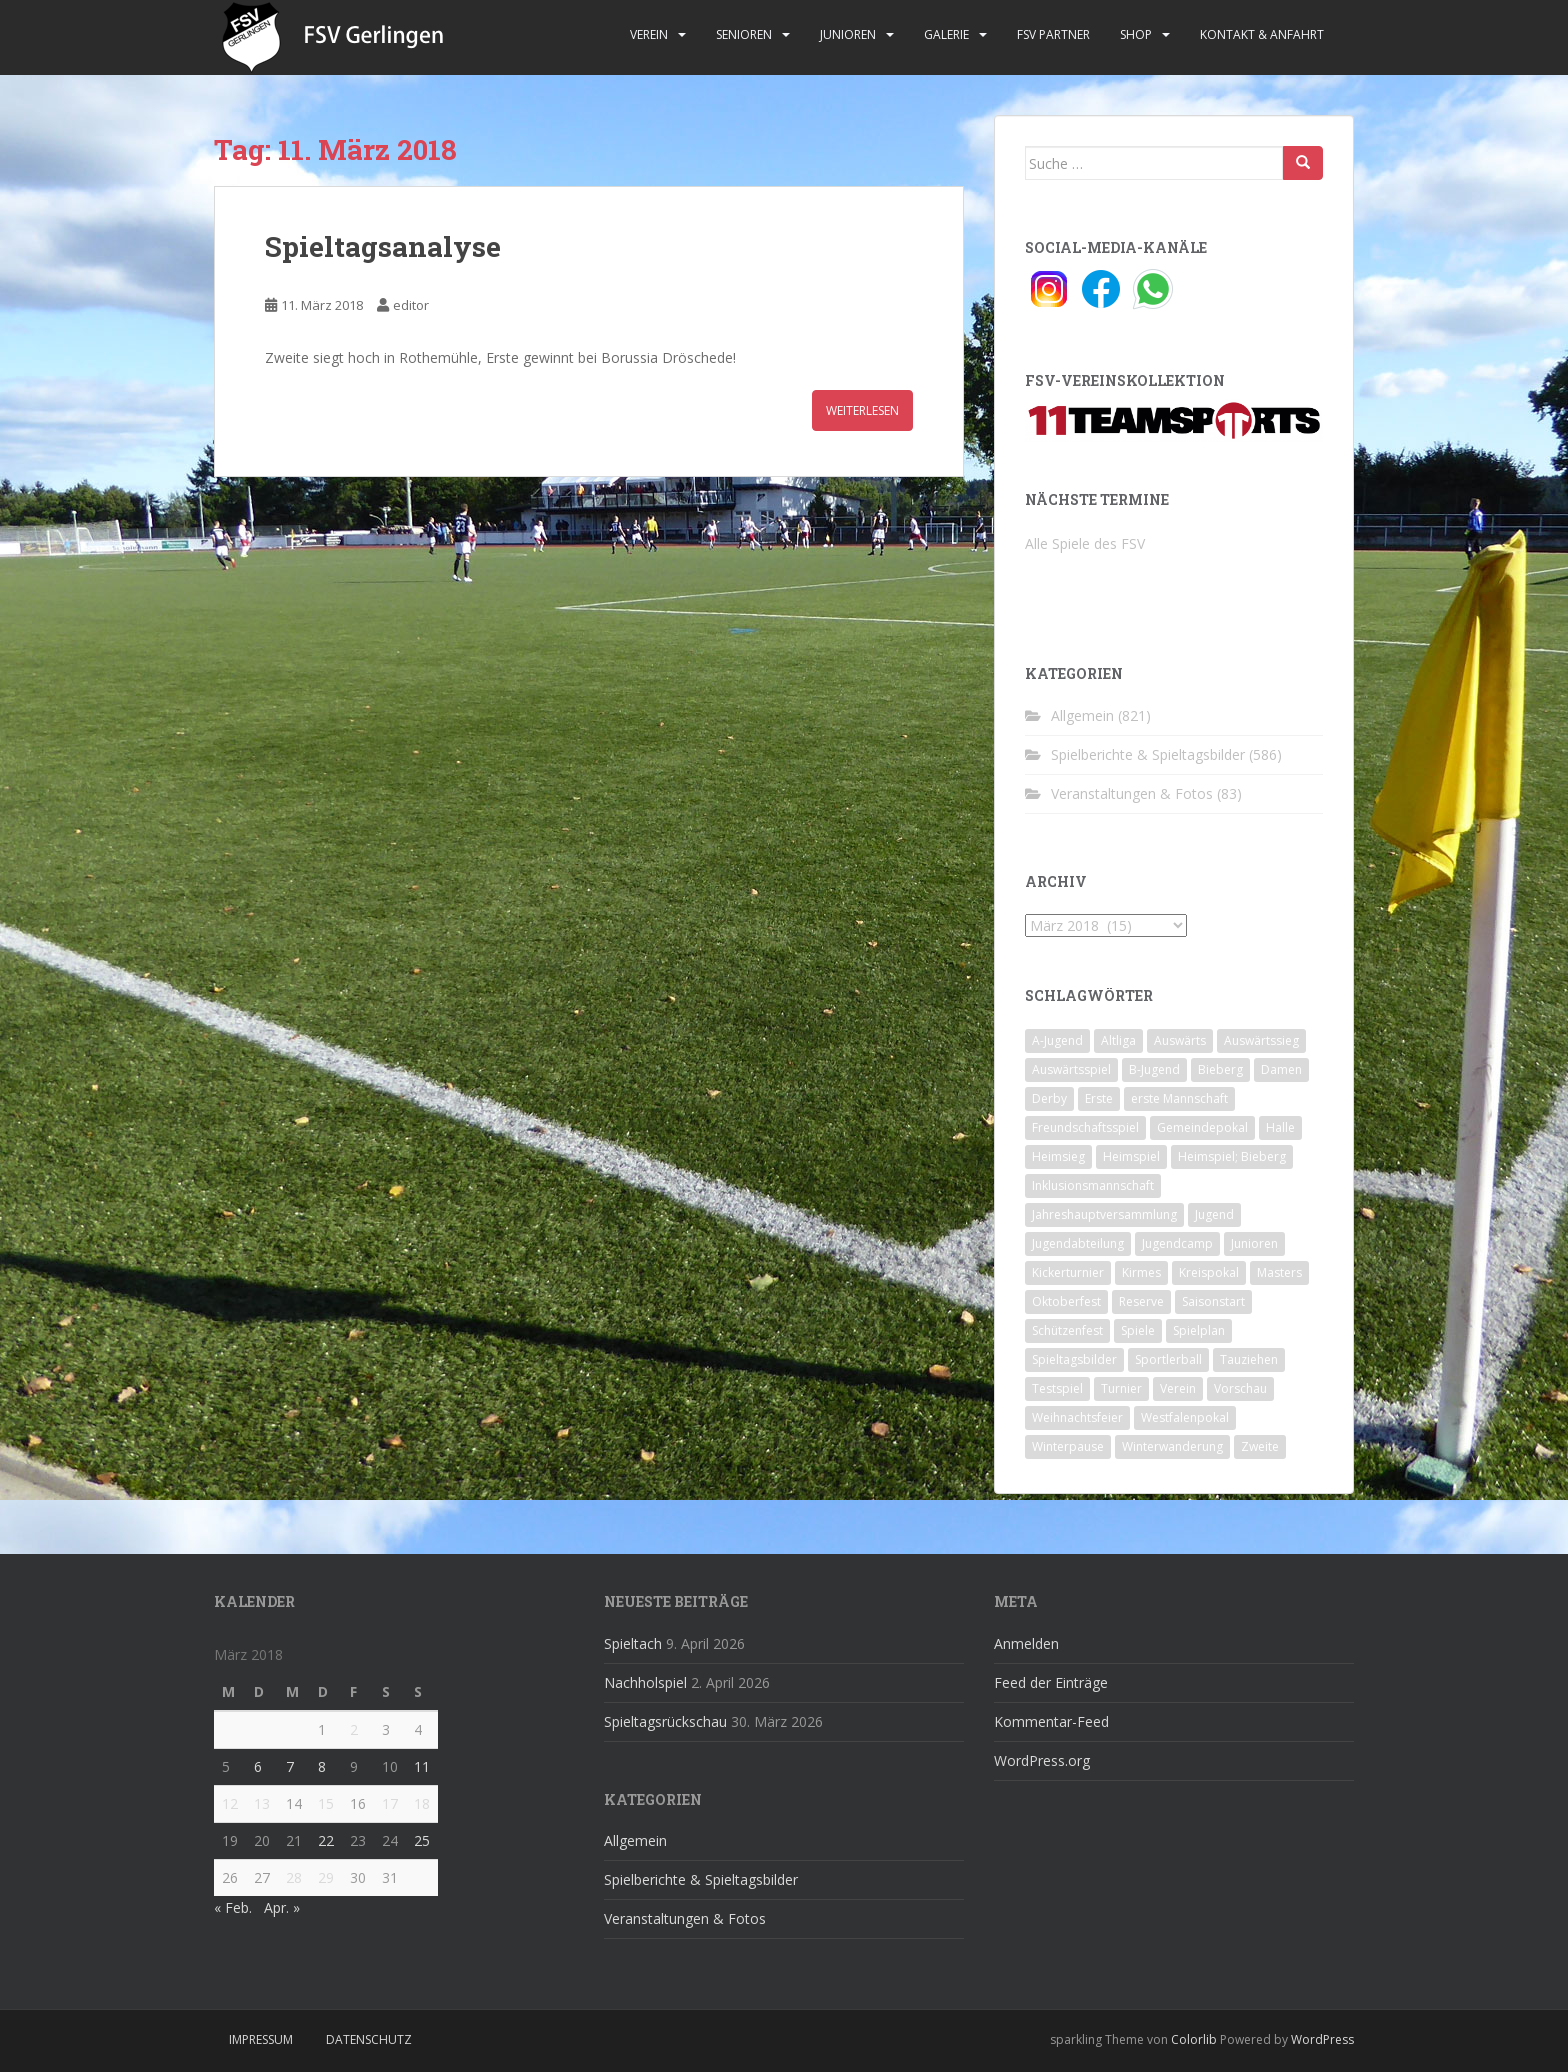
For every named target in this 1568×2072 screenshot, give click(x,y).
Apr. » (282, 1907)
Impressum (261, 2039)
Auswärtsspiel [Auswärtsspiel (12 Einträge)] (1071, 1069)
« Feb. (233, 1907)
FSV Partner (1053, 34)
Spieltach (633, 1643)
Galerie (946, 34)
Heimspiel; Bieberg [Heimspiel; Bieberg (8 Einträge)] (1232, 1156)
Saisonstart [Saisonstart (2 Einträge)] (1213, 1301)
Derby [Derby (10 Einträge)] (1049, 1098)
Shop (1136, 34)
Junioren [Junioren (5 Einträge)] (1254, 1243)
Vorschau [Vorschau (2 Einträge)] (1240, 1388)
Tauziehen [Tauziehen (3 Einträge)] (1249, 1359)
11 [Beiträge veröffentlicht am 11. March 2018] (422, 1766)
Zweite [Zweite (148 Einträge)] (1260, 1446)
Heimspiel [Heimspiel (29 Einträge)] (1131, 1156)
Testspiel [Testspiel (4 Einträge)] (1057, 1388)
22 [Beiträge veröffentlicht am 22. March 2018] (326, 1840)
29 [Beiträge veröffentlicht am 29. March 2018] (326, 1877)
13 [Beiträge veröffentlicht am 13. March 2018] (262, 1803)
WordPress (1322, 2039)
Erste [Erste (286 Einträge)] (1099, 1098)
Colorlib (1194, 2039)
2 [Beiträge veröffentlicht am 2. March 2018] (354, 1729)
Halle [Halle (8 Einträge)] (1280, 1127)
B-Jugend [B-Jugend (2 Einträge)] (1154, 1069)
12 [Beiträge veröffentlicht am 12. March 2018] (230, 1803)
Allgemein (1082, 715)
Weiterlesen (862, 410)
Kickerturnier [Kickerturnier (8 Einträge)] (1068, 1272)
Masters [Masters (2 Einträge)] (1279, 1272)
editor (411, 305)
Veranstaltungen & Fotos (1132, 793)
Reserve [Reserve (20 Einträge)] (1141, 1301)
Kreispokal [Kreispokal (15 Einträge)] (1209, 1272)
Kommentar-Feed (1051, 1721)
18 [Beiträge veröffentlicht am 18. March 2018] (422, 1803)
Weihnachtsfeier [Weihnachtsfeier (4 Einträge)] (1077, 1417)
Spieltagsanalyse (383, 246)
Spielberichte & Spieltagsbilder (1148, 754)
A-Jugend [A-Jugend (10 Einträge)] (1057, 1040)
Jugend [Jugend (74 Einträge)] (1214, 1214)
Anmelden (1026, 1643)
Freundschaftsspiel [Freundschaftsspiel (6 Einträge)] (1085, 1127)
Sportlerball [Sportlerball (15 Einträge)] (1168, 1359)
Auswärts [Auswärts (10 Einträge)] (1180, 1040)
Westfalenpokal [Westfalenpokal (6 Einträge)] (1185, 1417)
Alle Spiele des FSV (1085, 543)
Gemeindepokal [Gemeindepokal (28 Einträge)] (1202, 1127)
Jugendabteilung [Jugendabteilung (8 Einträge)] (1078, 1243)
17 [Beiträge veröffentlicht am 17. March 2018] (390, 1803)
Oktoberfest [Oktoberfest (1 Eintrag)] (1066, 1301)
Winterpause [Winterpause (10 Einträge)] (1068, 1446)
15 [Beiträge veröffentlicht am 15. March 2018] (326, 1803)
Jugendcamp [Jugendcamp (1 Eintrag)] (1177, 1243)
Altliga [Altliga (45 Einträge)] (1118, 1040)
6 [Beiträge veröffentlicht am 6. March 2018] (258, 1766)
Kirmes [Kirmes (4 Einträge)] (1141, 1272)
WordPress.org (1042, 1760)
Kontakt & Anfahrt (1262, 34)
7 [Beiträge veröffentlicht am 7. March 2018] (290, 1766)
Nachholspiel (645, 1682)
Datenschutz (369, 2039)
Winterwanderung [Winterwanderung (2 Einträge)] (1172, 1446)
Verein (649, 34)
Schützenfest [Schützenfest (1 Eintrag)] (1067, 1330)
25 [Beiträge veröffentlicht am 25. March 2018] (422, 1840)
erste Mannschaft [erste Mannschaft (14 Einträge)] (1179, 1098)
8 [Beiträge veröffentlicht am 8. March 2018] (322, 1766)
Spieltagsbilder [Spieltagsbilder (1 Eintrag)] (1074, 1359)
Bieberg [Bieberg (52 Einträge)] (1220, 1069)
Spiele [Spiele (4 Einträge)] (1138, 1330)
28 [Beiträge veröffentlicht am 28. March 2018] (294, 1877)
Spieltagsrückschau (665, 1721)
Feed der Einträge (1051, 1682)
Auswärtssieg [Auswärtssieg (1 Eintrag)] (1261, 1040)
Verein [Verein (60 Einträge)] (1178, 1388)
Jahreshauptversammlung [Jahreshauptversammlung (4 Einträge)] (1104, 1214)
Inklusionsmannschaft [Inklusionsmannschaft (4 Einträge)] (1093, 1185)
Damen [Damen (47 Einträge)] (1281, 1069)
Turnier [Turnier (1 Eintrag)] (1121, 1388)
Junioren (848, 34)
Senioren (744, 34)
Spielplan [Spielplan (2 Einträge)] (1199, 1330)
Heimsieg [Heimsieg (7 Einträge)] (1058, 1156)
